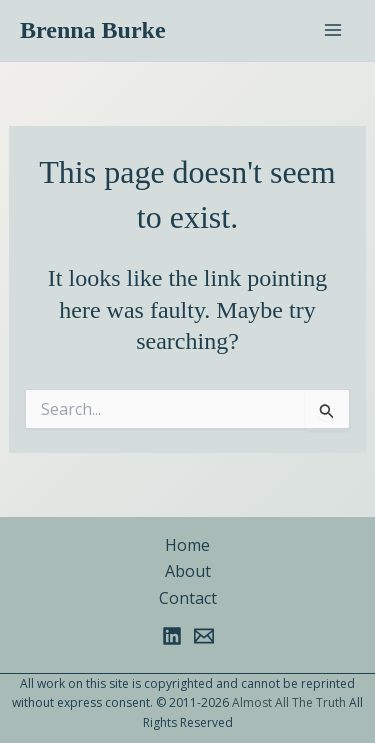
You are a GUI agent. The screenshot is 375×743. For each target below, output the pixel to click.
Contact (188, 598)
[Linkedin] (172, 636)
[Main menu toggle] (333, 30)
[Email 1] (204, 636)
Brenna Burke (93, 30)
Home (187, 545)
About (188, 571)
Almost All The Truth (289, 702)
